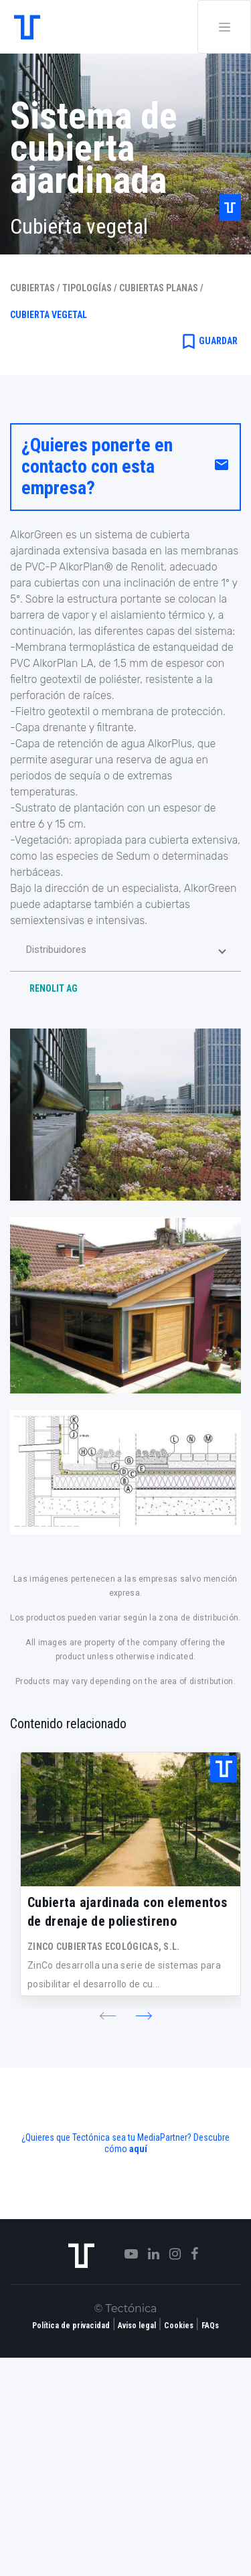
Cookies (178, 2325)
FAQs (210, 2325)
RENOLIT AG (53, 988)
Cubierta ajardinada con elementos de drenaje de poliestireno (127, 1911)
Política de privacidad (71, 2325)
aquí (138, 2148)
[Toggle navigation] (224, 27)
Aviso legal (137, 2325)
